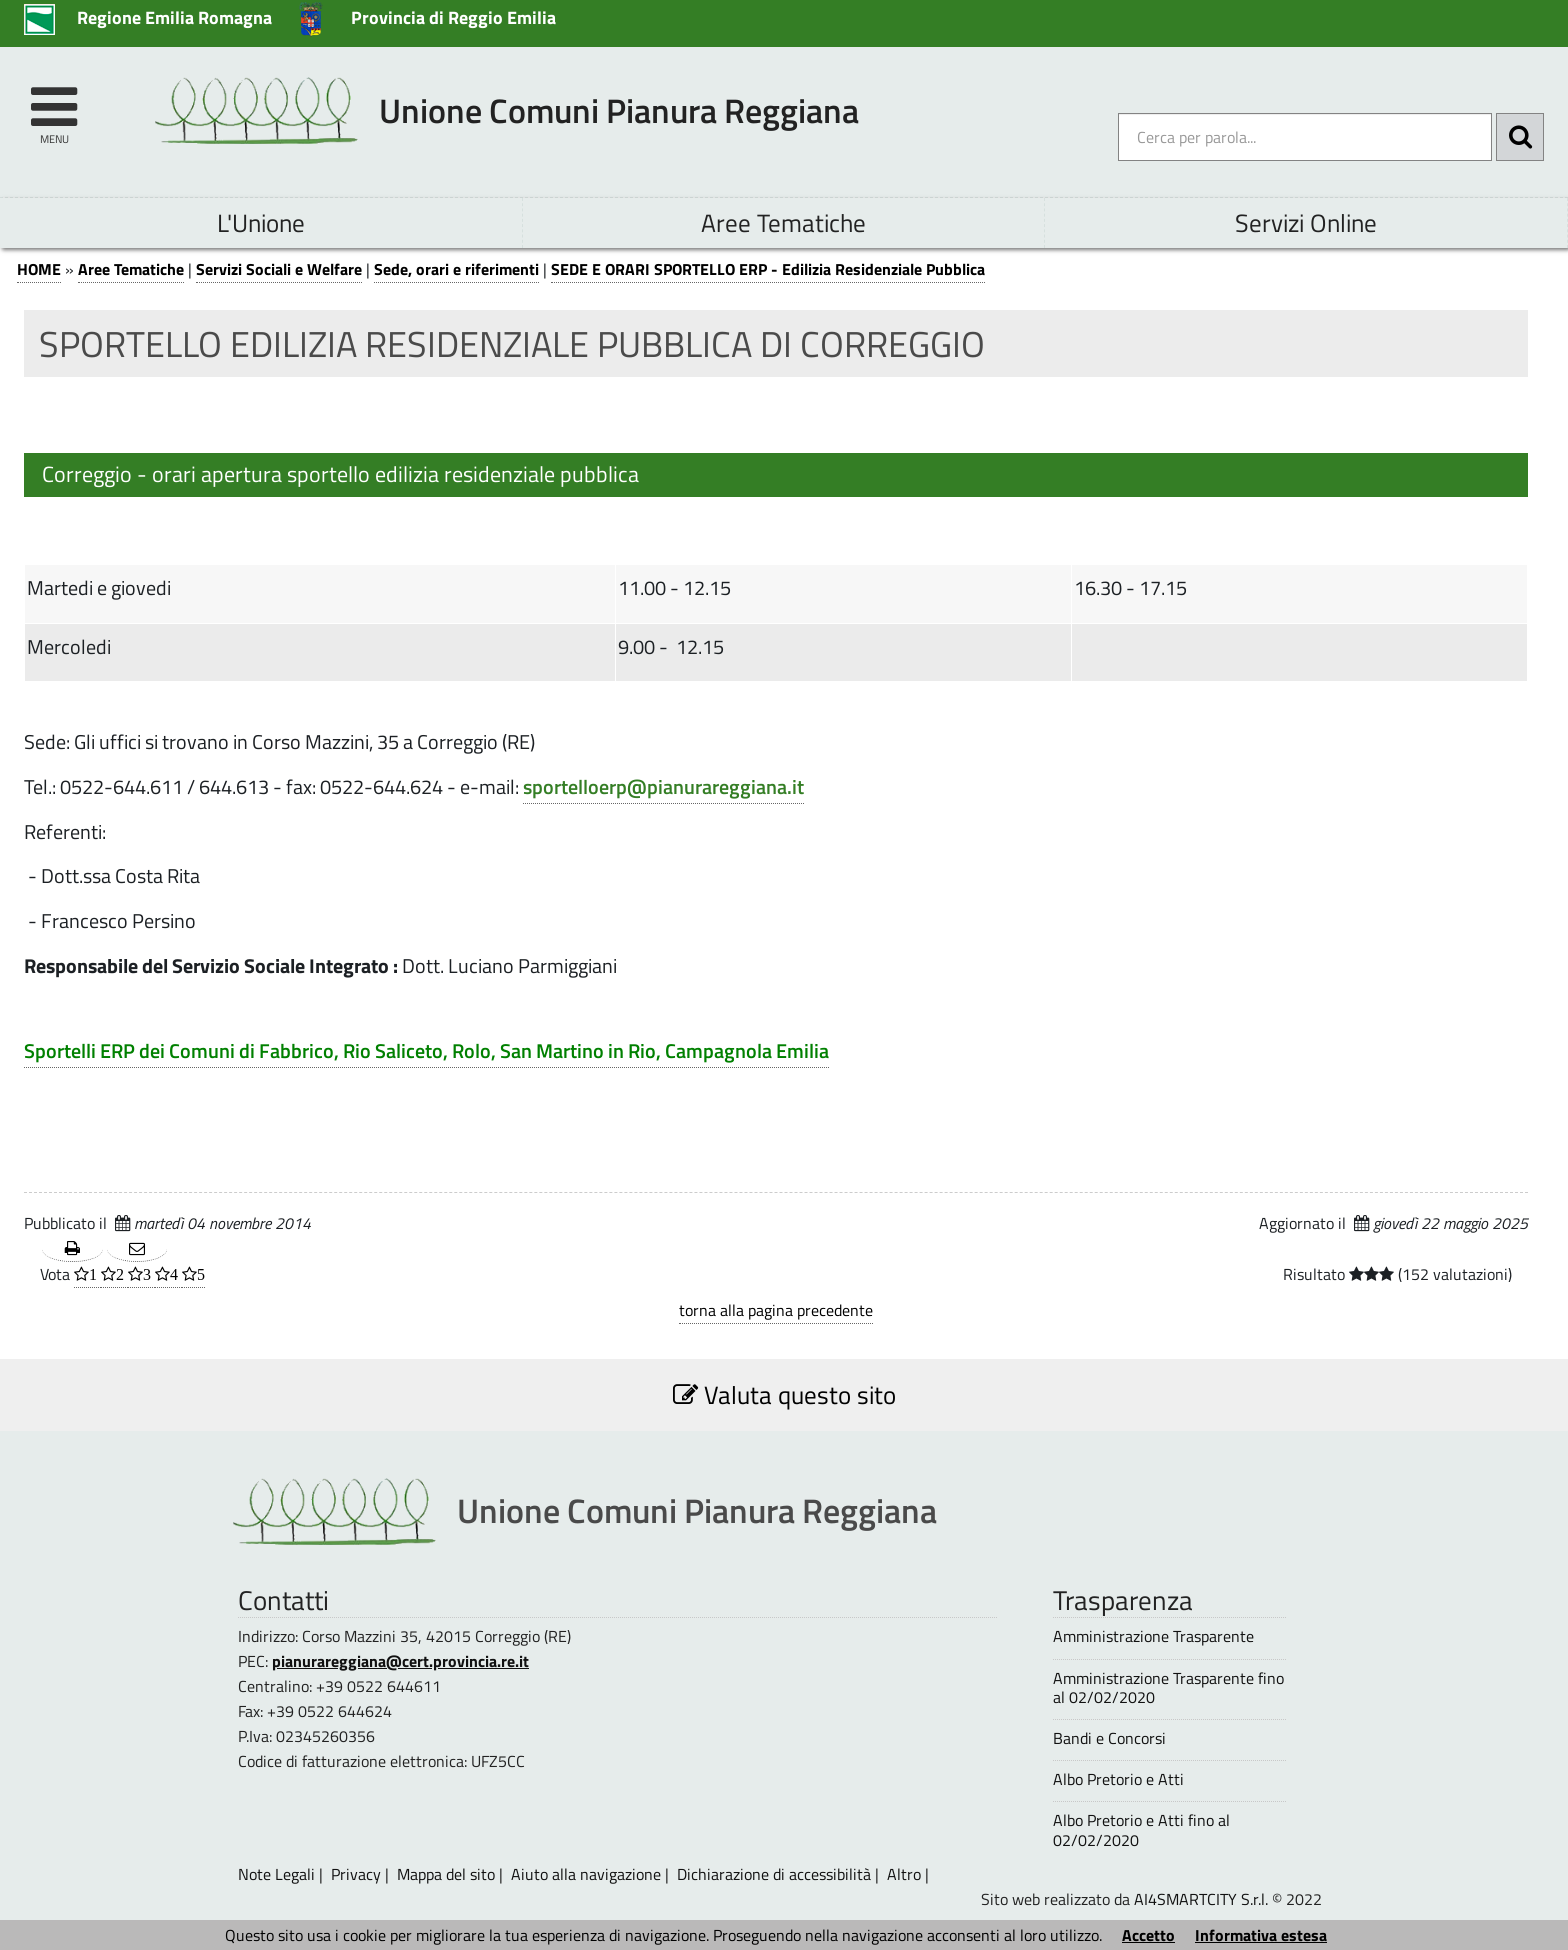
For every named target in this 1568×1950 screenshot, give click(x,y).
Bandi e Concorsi (1109, 1738)
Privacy (356, 1874)
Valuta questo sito (784, 1394)
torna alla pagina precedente (776, 1310)
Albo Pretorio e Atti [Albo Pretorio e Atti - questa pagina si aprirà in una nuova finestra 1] (1118, 1779)
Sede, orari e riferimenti (456, 269)
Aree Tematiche (783, 222)
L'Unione (261, 222)
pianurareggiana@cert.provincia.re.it (400, 1661)
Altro (904, 1874)
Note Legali (276, 1874)
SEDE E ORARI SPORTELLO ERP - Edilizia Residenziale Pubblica (768, 269)
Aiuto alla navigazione (586, 1874)
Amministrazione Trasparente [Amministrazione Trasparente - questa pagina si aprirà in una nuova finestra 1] (1153, 1636)
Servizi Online (1306, 222)
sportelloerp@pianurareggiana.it (663, 787)
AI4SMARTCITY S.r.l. (1201, 1899)
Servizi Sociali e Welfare (279, 269)
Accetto (1148, 1935)
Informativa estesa (1261, 1935)
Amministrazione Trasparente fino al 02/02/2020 (1168, 1688)
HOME (39, 269)
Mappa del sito (446, 1874)
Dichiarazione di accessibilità (774, 1874)
